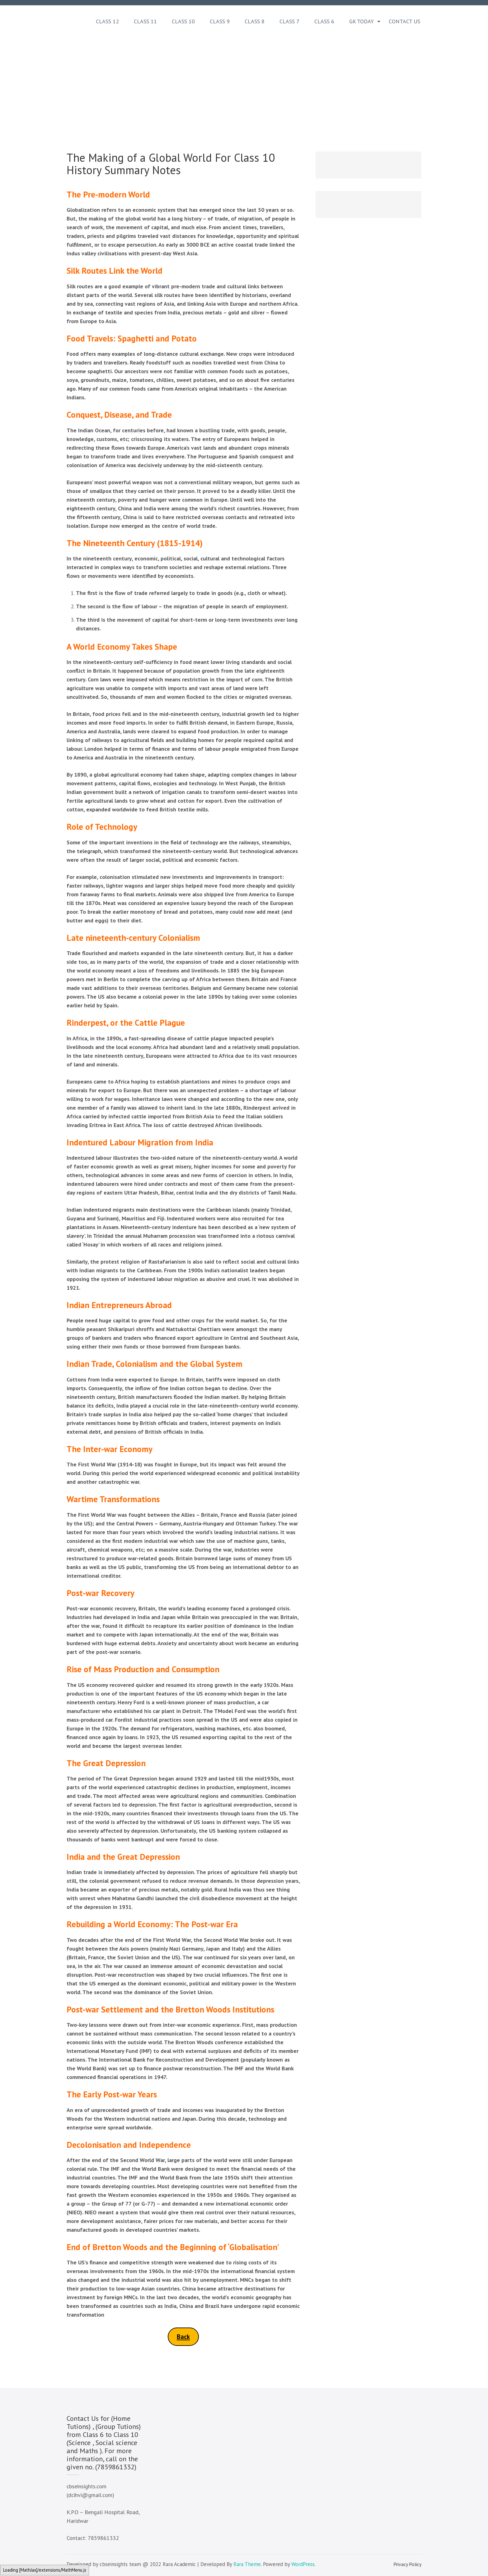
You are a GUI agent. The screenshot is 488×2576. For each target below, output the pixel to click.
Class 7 (289, 21)
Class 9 (220, 21)
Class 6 (324, 21)
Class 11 (145, 21)
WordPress (303, 2564)
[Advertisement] (244, 82)
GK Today (361, 21)
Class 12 (107, 21)
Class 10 (183, 21)
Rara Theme (247, 2564)
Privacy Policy (407, 2564)
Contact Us (404, 21)
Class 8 (255, 21)
